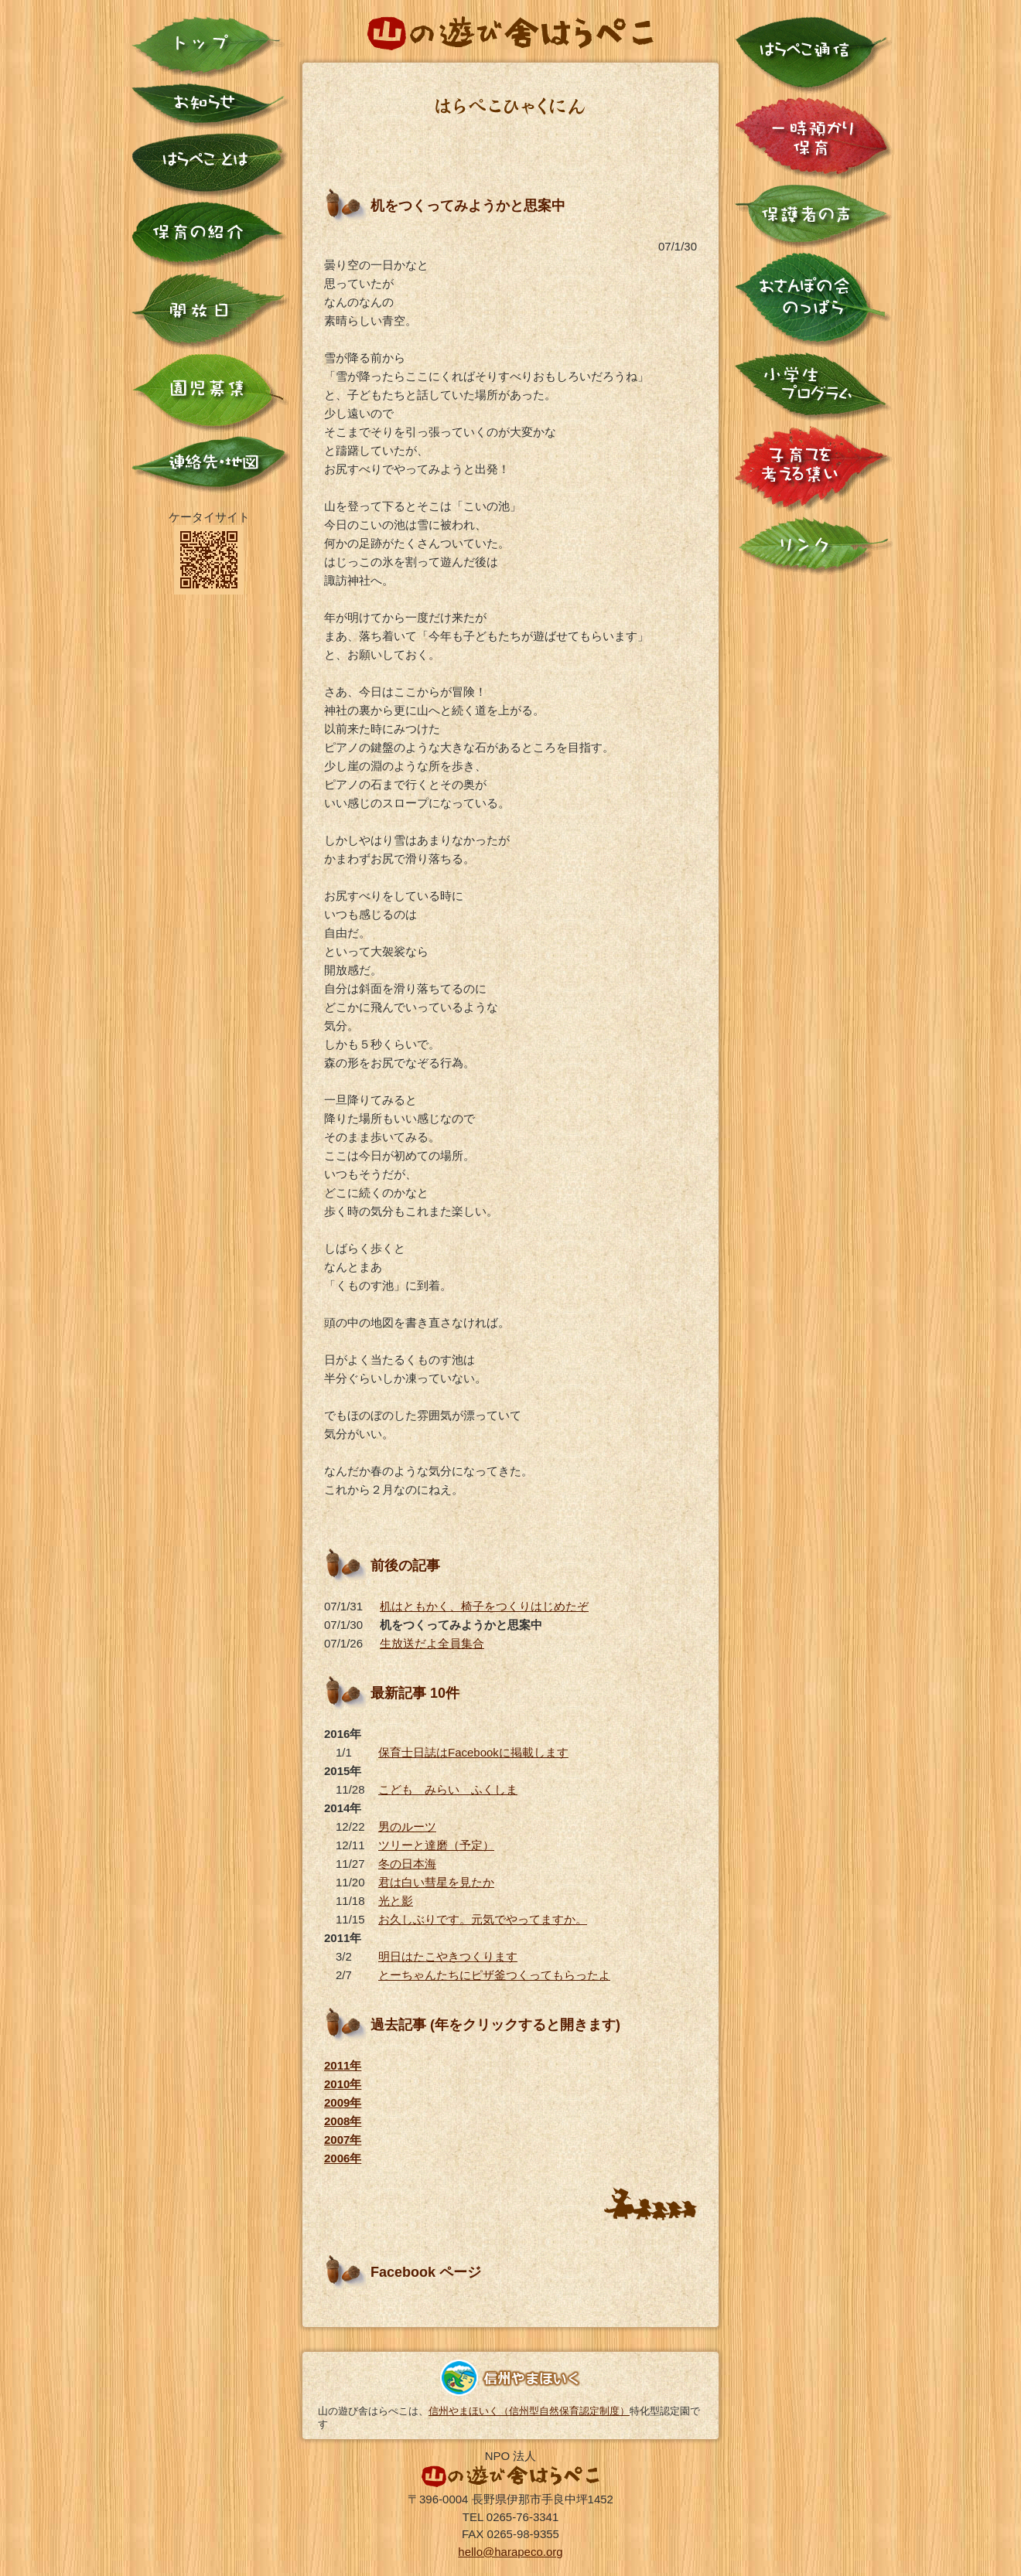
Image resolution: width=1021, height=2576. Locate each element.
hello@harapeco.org (510, 2551)
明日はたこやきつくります (447, 1956)
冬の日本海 (407, 1863)
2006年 (342, 2158)
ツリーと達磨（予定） (436, 1845)
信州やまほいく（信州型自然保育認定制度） (529, 2411)
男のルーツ (407, 1826)
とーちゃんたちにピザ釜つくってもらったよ (494, 1974)
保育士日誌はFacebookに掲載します (473, 1752)
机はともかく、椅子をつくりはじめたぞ (484, 1606)
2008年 (342, 2121)
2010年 (342, 2083)
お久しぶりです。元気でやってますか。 (482, 1919)
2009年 (342, 2102)
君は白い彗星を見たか (436, 1882)
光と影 (395, 1900)
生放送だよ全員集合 (432, 1643)
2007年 (342, 2139)
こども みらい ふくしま (447, 1789)
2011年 (342, 2065)
